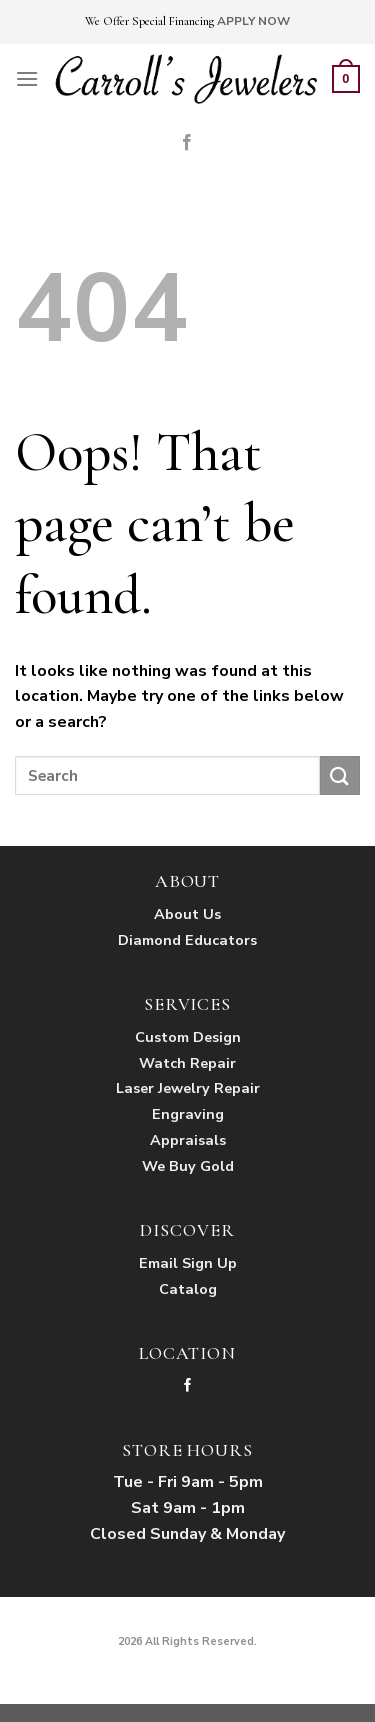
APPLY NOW (253, 21)
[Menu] (27, 78)
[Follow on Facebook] (187, 143)
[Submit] (340, 775)
